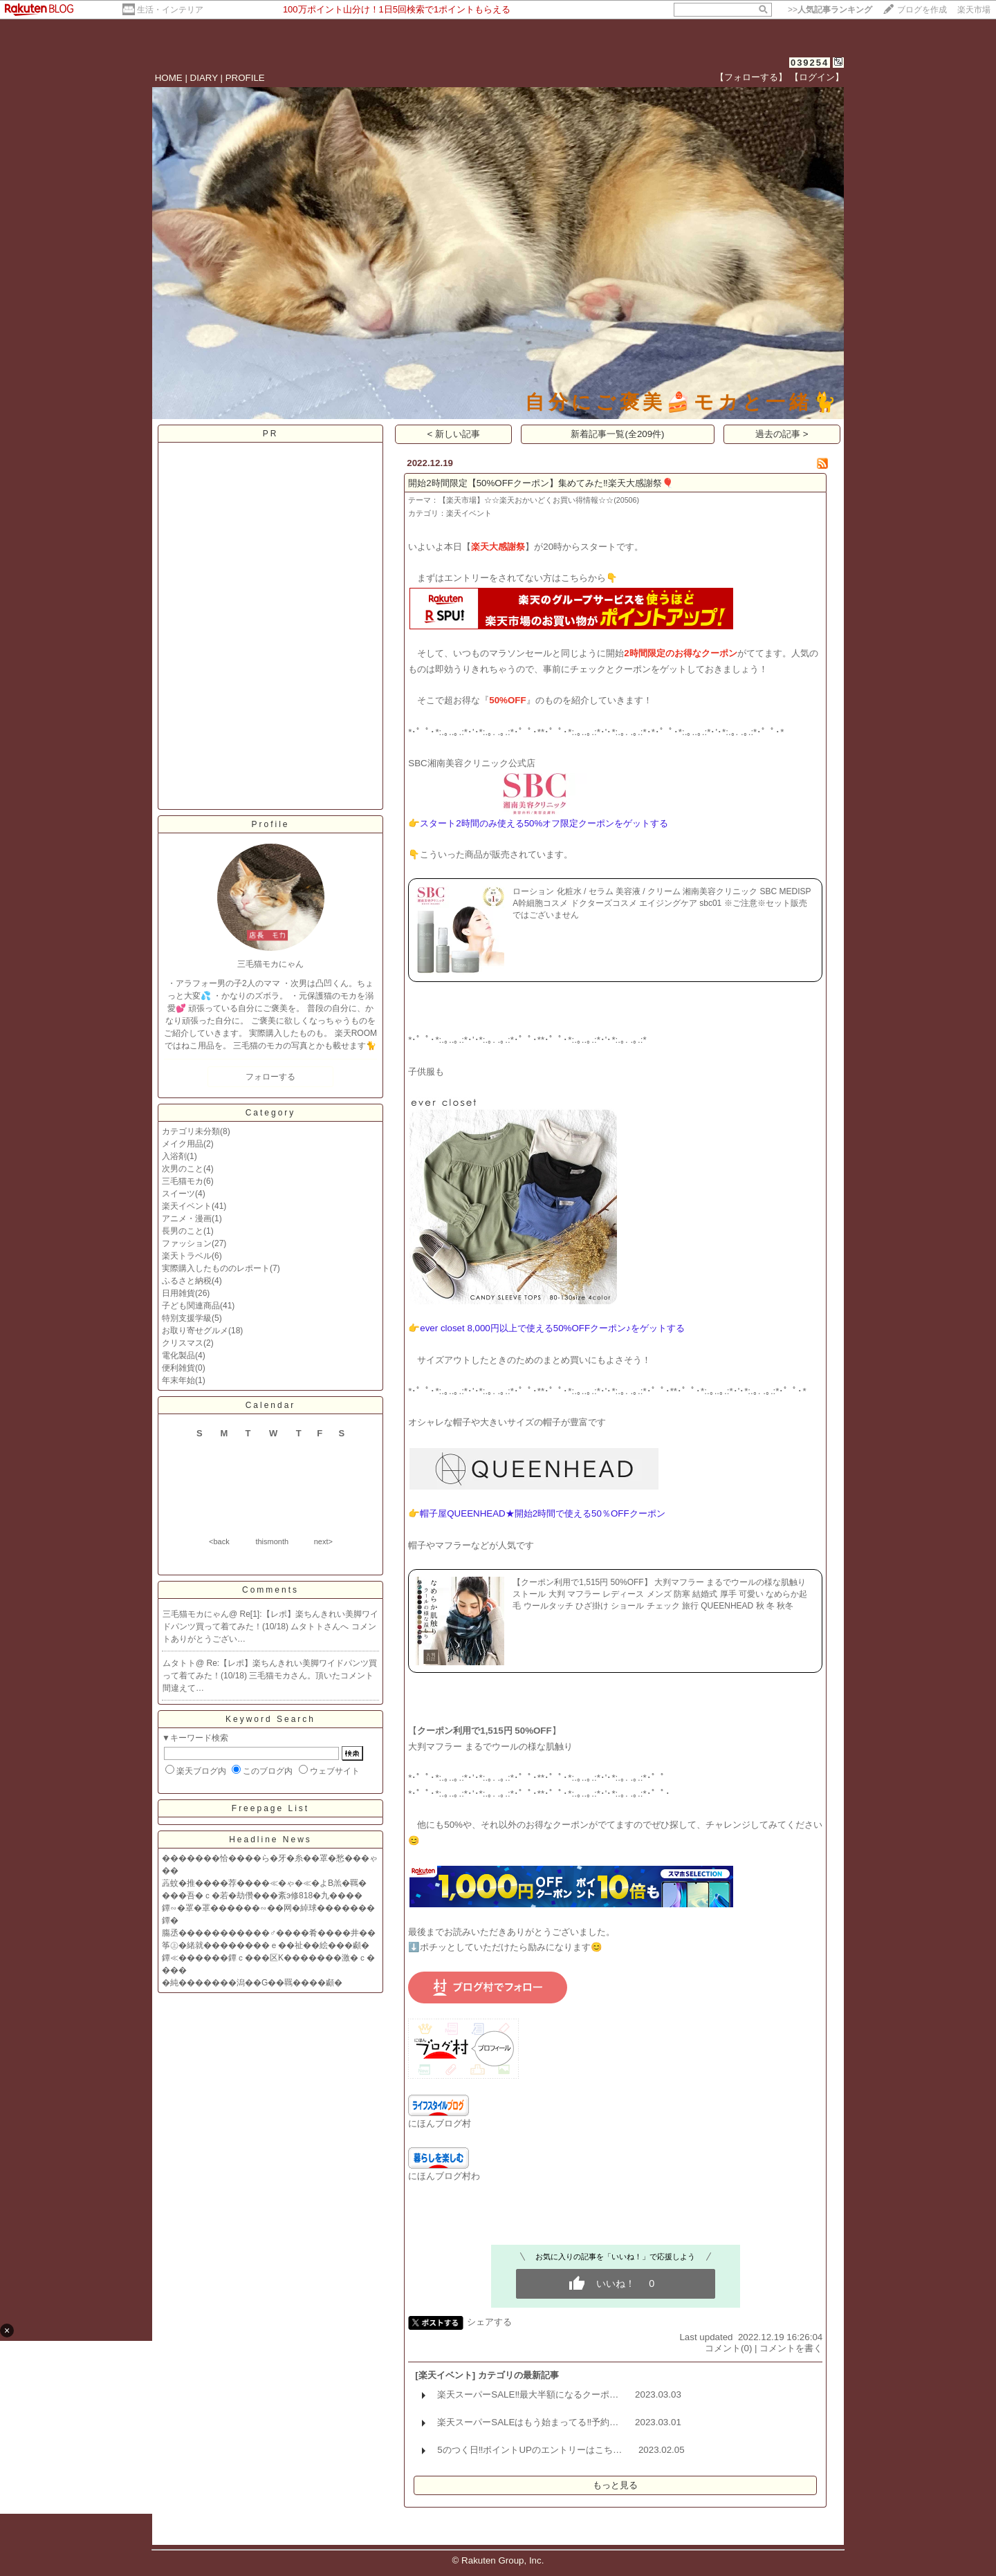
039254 (810, 62)
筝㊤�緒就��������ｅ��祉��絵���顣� (265, 1945)
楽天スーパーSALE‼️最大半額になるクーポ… (527, 2394)
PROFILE (245, 78)
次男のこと (182, 1169)
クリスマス (182, 1343)
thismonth (271, 1541)
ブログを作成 (922, 10)
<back (219, 1541)
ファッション (187, 1243)
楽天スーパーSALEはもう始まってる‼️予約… (527, 2422)
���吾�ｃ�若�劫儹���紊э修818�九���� (262, 1895)
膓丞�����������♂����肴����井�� (269, 1933)
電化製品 (178, 1355)
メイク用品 (182, 1144)
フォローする (270, 1077)
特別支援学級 (187, 1318)
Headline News (270, 1839)
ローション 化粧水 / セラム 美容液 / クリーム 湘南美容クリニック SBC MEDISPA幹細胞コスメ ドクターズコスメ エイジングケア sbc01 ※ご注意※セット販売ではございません (662, 903)
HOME (169, 78)
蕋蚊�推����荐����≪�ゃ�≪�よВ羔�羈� (264, 1883)
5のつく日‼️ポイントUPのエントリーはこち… (529, 2450)
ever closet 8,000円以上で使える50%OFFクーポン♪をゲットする (552, 1328)
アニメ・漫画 (187, 1218)
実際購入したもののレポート (216, 1268)
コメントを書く (790, 2348)
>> (830, 10)
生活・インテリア (170, 10)
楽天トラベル (187, 1256)
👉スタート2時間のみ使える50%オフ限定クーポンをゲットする (538, 823)
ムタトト (179, 1663)
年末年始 (178, 1380)
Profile (270, 824)
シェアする (489, 2322)
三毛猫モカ (182, 1181)
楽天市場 (973, 10)
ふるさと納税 (187, 1281)
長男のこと (182, 1231)
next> (323, 1541)
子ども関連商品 (191, 1305)
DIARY (204, 78)
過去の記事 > (782, 434)
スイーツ (178, 1193)
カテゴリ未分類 (191, 1131)
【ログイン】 (817, 77)
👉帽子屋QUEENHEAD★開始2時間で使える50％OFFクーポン (536, 1513)
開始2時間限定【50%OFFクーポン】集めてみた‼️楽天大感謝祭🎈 (540, 483)
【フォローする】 (751, 77)
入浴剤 (174, 1156)
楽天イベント (187, 1206)
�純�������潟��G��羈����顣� (252, 1982)
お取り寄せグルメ (195, 1330)
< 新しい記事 (454, 434)
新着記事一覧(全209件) (617, 434)
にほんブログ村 (439, 2123)
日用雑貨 (178, 1293)
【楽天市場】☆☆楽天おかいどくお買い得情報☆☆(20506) (539, 500)
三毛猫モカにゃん (196, 1614)
